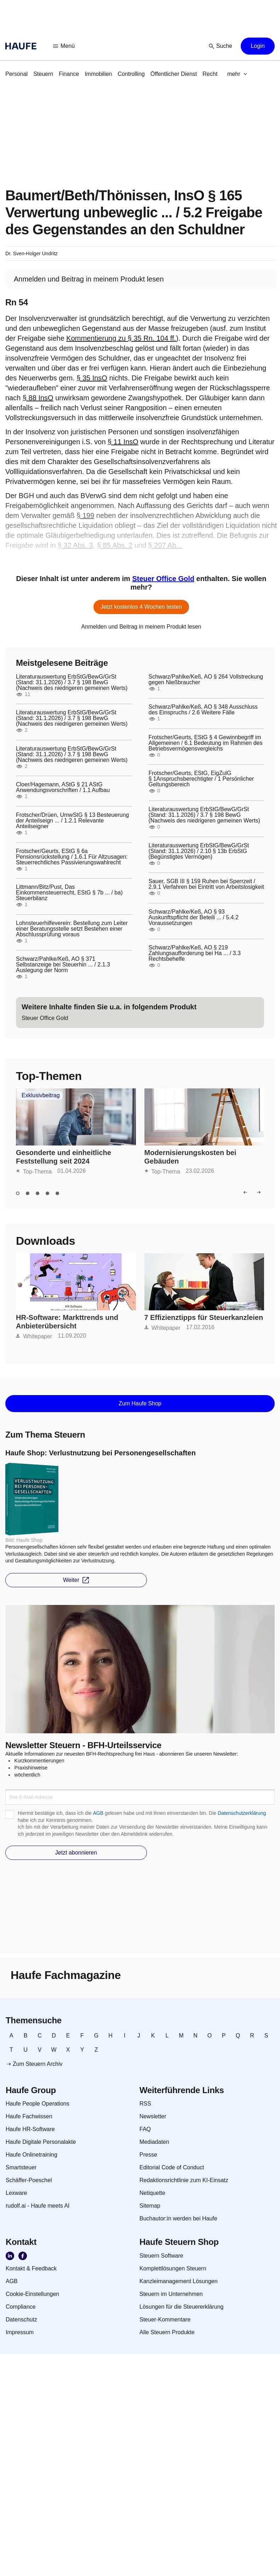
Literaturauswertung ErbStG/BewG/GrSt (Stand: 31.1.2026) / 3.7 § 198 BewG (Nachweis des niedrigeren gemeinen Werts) (71, 682)
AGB (98, 1813)
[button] (64, 46)
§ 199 (85, 515)
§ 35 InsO (91, 378)
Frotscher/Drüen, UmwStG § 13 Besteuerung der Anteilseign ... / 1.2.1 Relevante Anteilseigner (72, 820)
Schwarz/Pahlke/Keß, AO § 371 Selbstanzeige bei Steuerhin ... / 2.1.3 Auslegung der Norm (63, 964)
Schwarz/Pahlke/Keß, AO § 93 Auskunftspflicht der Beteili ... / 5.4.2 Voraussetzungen (194, 917)
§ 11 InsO (123, 442)
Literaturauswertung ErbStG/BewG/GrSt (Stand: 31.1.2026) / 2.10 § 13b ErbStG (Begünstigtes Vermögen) (199, 851)
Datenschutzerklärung (242, 1813)
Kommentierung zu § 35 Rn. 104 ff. (121, 338)
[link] (16, 74)
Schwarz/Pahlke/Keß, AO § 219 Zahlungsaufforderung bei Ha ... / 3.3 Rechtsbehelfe (195, 953)
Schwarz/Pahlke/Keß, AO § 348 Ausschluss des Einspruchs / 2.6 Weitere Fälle (203, 709)
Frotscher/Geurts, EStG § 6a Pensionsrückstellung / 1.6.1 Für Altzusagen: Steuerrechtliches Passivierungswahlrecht (72, 856)
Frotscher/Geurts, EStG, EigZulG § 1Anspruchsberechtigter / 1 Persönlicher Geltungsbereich (201, 778)
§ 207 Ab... (165, 545)
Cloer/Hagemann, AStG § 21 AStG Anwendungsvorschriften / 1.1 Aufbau (63, 787)
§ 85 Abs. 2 (114, 545)
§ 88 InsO (38, 398)
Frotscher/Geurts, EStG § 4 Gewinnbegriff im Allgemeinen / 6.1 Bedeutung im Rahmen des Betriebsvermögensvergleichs (206, 743)
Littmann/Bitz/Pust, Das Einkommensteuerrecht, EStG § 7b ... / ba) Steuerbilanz (69, 892)
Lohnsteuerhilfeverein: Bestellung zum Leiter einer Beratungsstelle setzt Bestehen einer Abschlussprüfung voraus (72, 928)
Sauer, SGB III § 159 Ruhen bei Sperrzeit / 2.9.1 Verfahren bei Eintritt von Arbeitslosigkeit (206, 884)
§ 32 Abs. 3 (75, 545)
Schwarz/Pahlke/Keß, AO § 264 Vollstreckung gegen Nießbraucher (206, 679)
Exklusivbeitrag (41, 1095)
